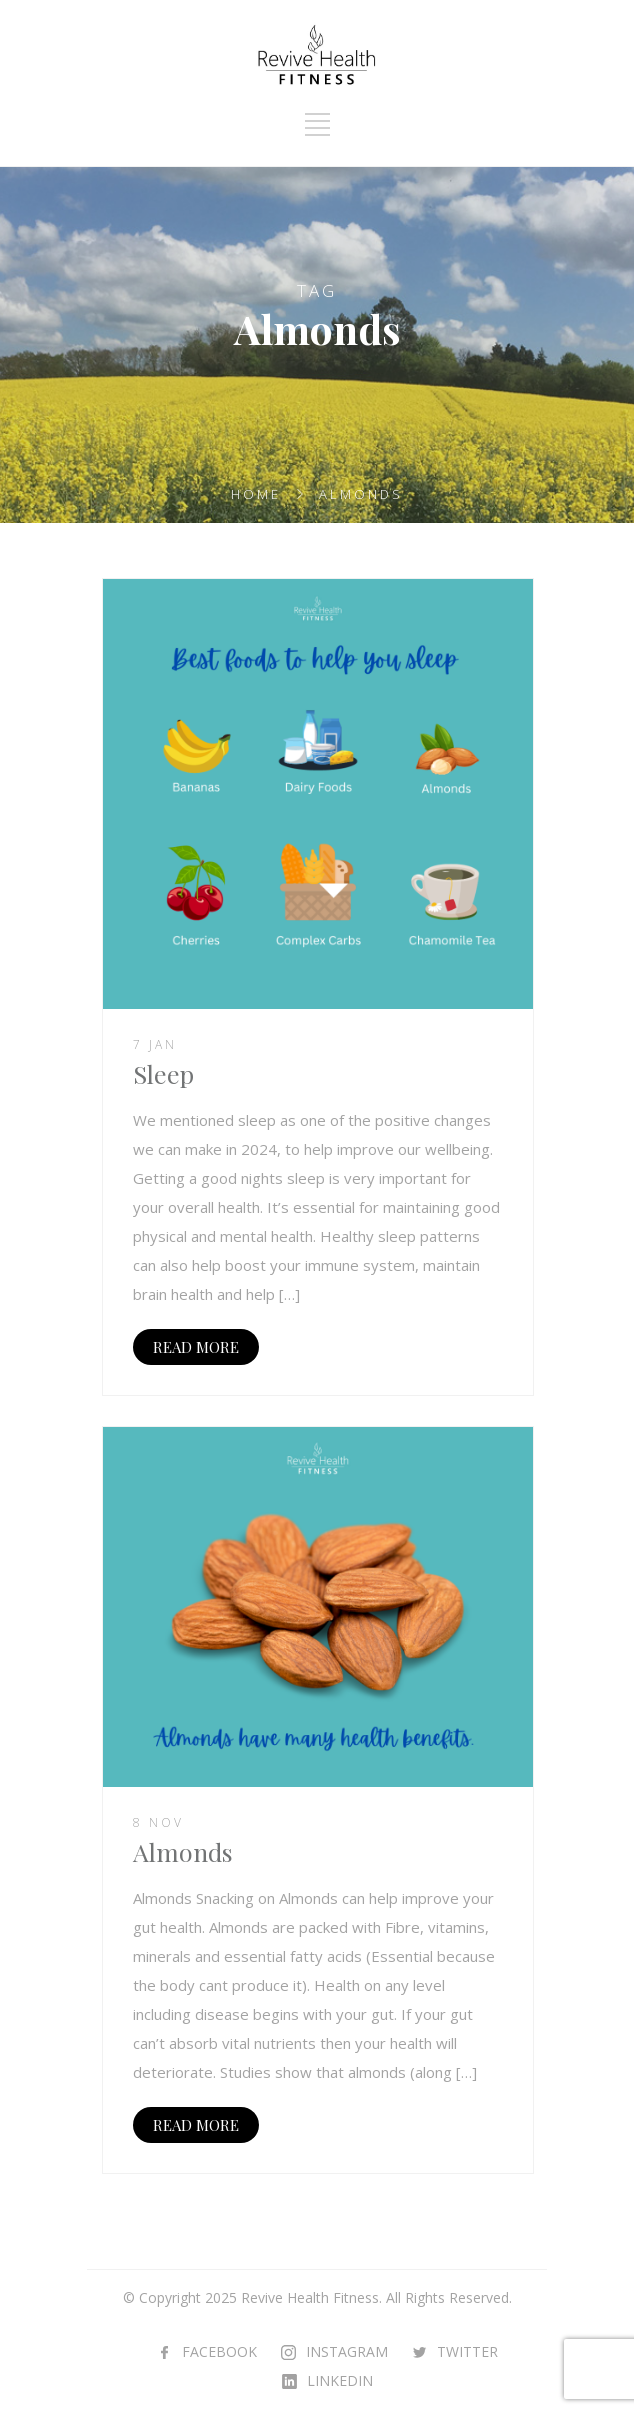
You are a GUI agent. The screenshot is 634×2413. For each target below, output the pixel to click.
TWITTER (467, 2351)
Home (256, 494)
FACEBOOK (219, 2351)
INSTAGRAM (347, 2351)
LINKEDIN (340, 2380)
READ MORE (196, 1347)
